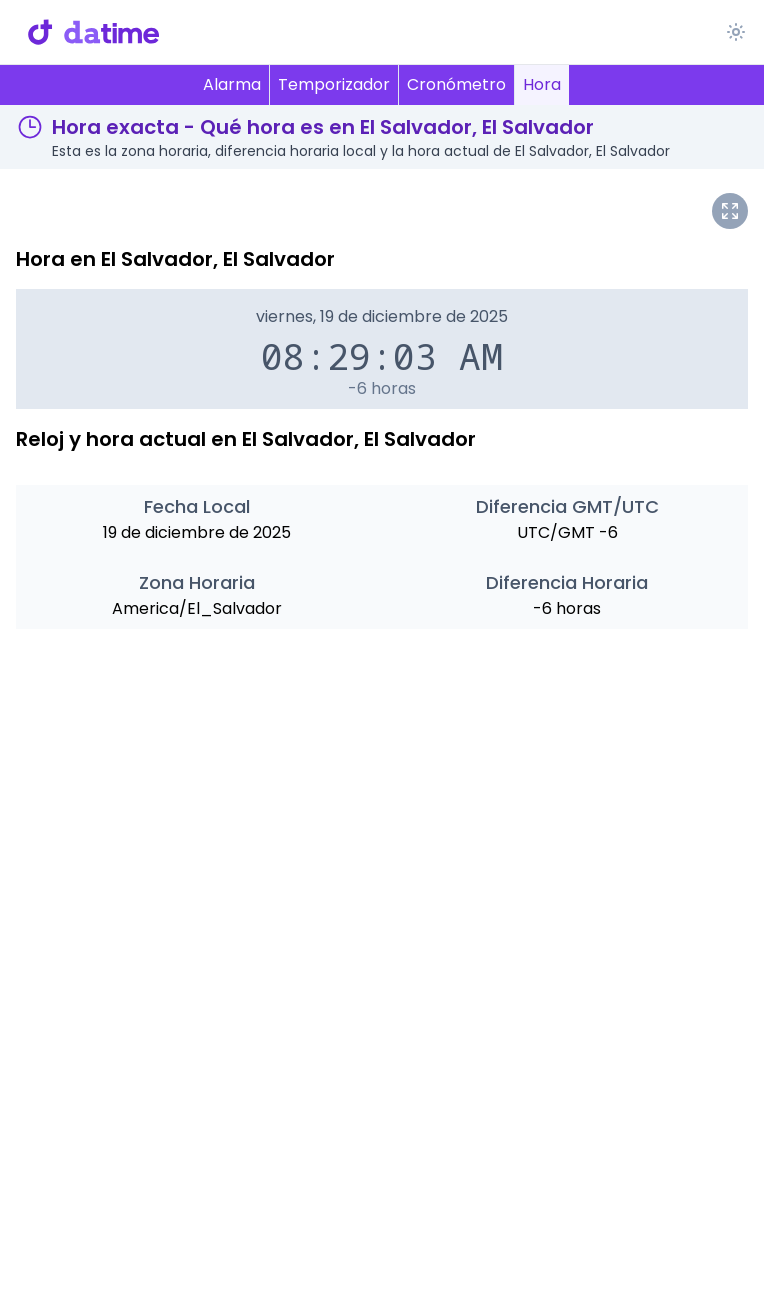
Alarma (232, 84)
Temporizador (334, 84)
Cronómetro (456, 84)
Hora (542, 84)
